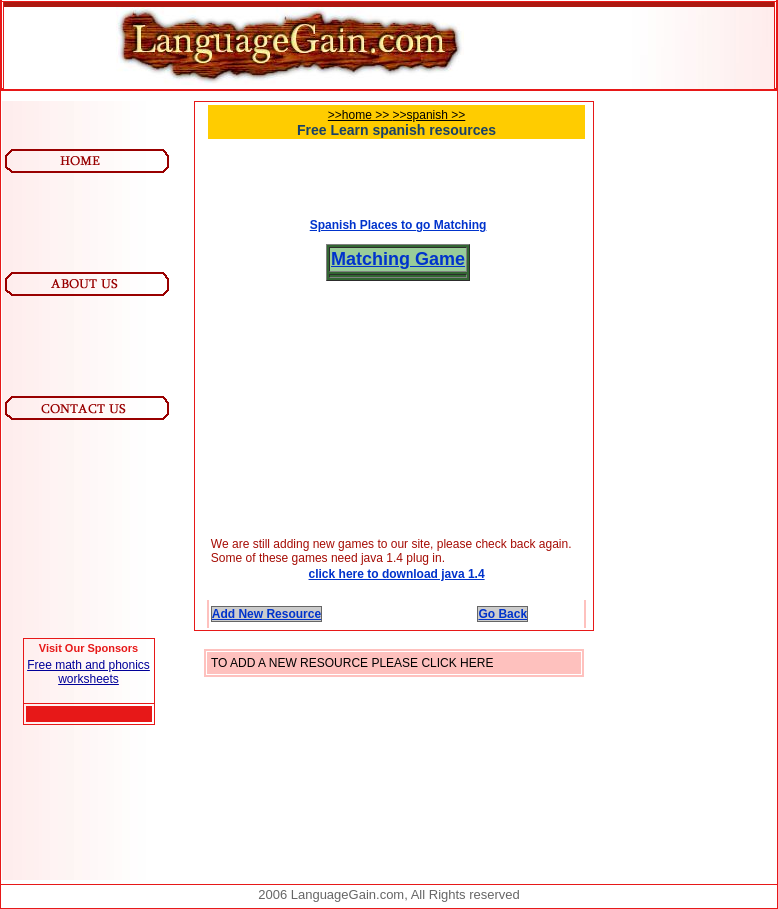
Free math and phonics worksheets (88, 672)
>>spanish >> (429, 115)
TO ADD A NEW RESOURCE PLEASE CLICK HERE (352, 663)
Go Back (502, 614)
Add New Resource (266, 614)
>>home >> (360, 115)
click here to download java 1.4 (397, 574)
